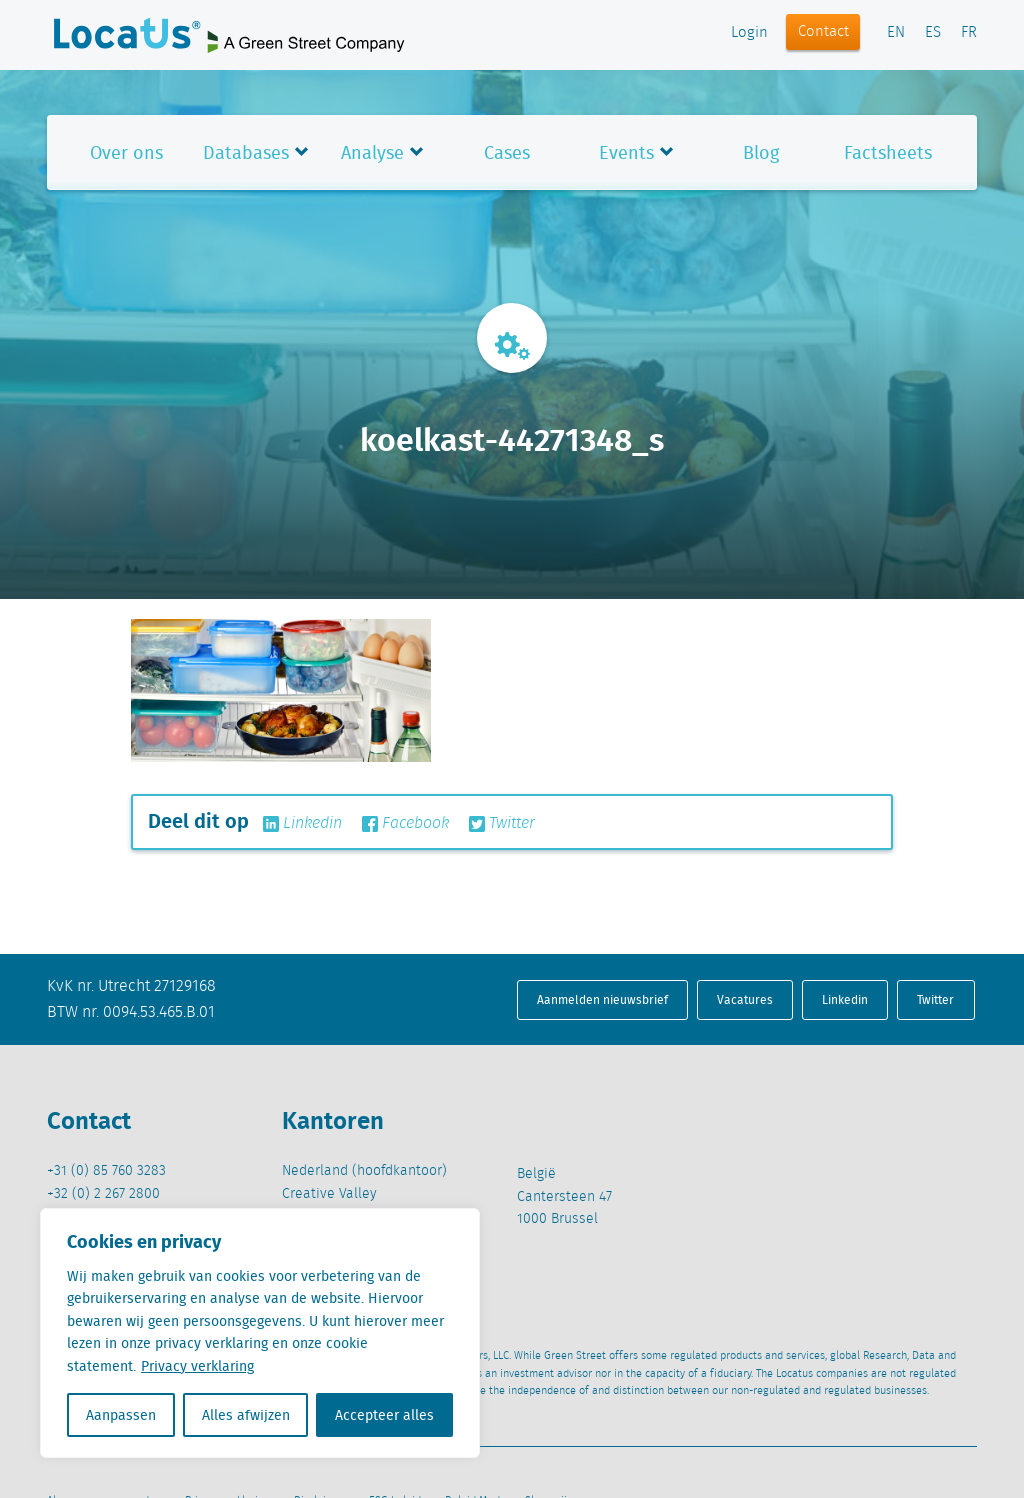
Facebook (405, 824)
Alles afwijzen (246, 1415)
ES (933, 33)
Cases (507, 152)
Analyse (372, 152)
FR (969, 33)
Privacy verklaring (197, 1366)
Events (626, 152)
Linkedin (302, 824)
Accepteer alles (384, 1415)
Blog (761, 152)
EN (896, 33)
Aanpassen (121, 1415)
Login (749, 33)
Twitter (502, 824)
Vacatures (745, 999)
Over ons (126, 152)
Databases (246, 152)
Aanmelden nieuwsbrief (602, 999)
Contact (823, 32)
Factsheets (888, 152)
